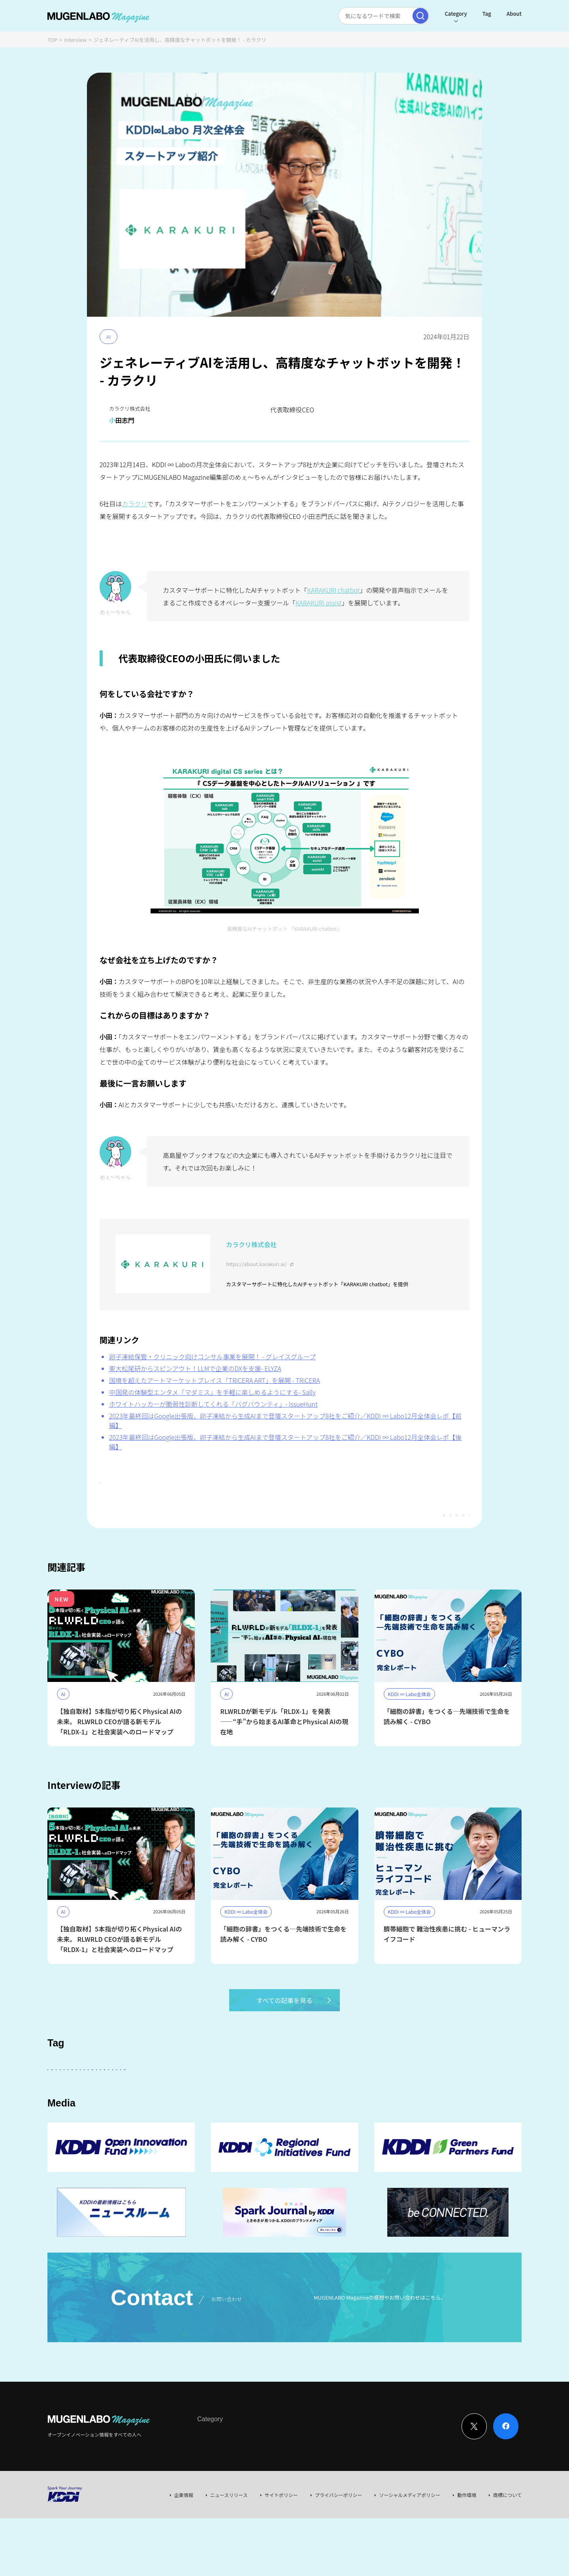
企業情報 (183, 2552)
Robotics (108, 2121)
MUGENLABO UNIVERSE (220, 2121)
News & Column (245, 2492)
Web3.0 (274, 2121)
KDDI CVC (347, 2121)
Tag (486, 13)
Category (456, 13)
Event (278, 2492)
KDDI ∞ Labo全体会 (180, 2099)
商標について (507, 2552)
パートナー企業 (298, 2099)
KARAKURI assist (319, 602)
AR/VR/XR (420, 2121)
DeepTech (396, 2099)
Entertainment (350, 2099)
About (514, 13)
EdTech (383, 2121)
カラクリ (134, 503)
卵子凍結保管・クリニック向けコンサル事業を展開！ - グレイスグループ (212, 1356)
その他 (228, 2099)
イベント (469, 2099)
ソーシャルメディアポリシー (409, 2552)
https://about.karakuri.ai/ (256, 1263)
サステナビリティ (154, 2121)
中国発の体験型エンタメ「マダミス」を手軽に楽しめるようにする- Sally (212, 1392)
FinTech (433, 2099)
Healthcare (67, 2121)
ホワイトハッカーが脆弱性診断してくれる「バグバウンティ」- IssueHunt (213, 1404)
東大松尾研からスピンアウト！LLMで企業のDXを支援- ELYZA (195, 1368)
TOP (52, 39)
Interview (75, 39)
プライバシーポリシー (338, 2552)
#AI (110, 1484)
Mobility (309, 2121)
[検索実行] (420, 16)
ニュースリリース (229, 2552)
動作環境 (466, 2552)
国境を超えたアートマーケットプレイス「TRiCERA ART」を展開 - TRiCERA (214, 1380)
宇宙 (500, 2099)
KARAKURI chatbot (333, 590)
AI (108, 336)
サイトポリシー (281, 2552)
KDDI (258, 2099)
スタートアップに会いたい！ (107, 2099)
